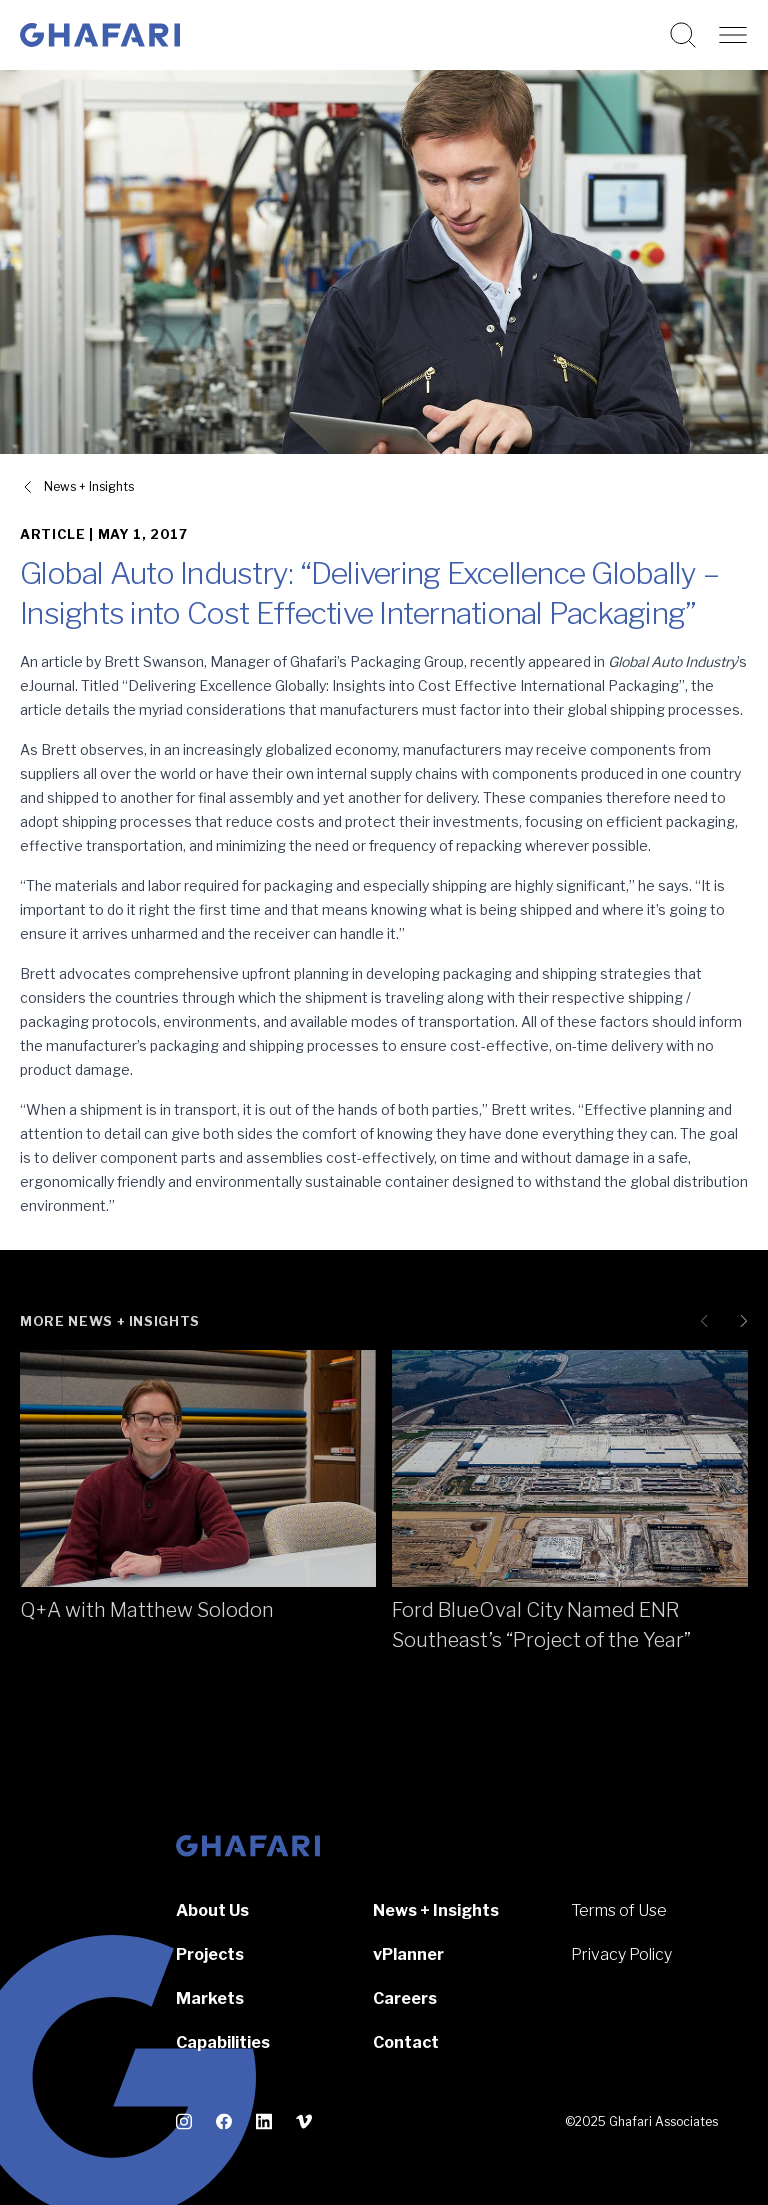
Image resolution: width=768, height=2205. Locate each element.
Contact (406, 2042)
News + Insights (436, 1910)
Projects (210, 1954)
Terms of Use (619, 1910)
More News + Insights (110, 1321)
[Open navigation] (733, 35)
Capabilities (223, 2042)
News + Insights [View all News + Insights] (89, 486)
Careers (405, 1998)
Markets (210, 1998)
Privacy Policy (621, 1954)
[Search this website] (683, 35)
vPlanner (408, 1954)
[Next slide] (740, 1321)
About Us (212, 1910)
